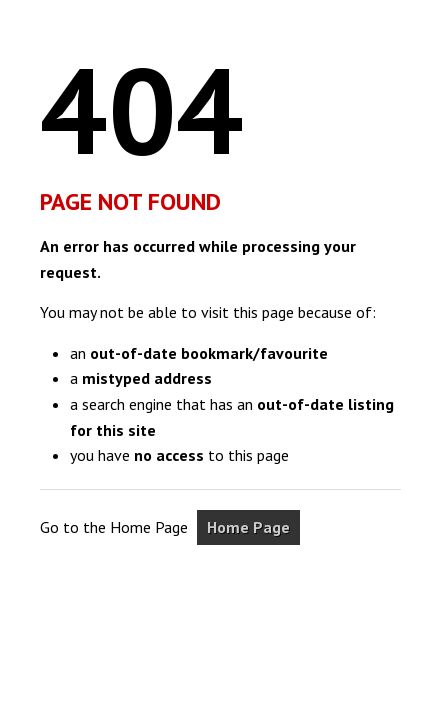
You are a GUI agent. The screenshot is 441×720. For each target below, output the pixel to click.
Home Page (248, 527)
